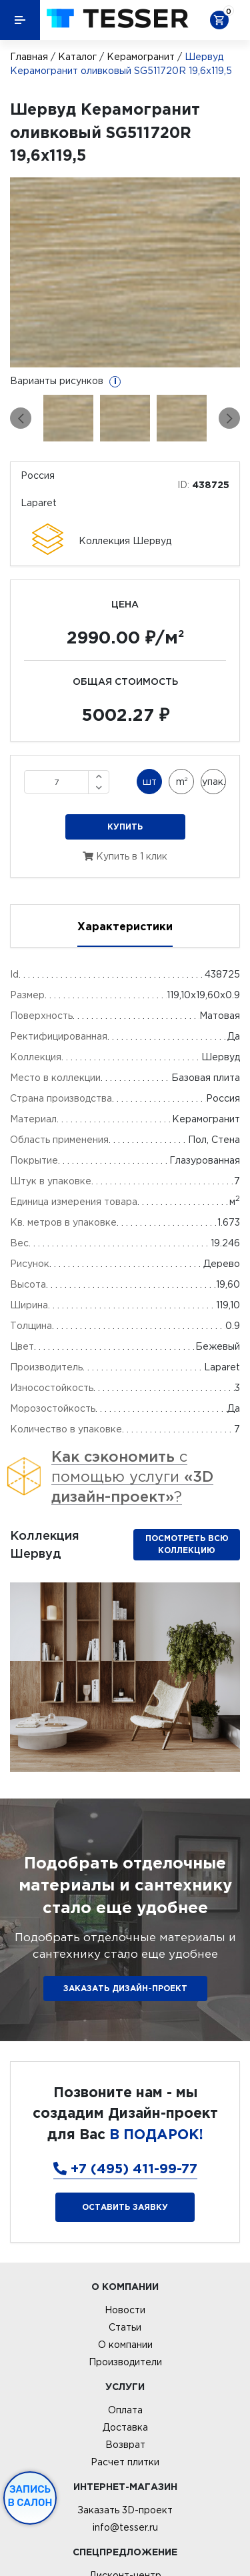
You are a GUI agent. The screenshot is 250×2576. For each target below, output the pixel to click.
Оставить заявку (125, 2207)
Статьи (125, 2327)
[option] (125, 272)
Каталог (77, 56)
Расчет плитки (125, 2462)
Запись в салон (30, 2496)
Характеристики (125, 926)
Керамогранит (141, 56)
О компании (125, 2344)
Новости (125, 2310)
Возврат (125, 2444)
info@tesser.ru (125, 2527)
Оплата (125, 2410)
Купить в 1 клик (125, 856)
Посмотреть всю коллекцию (187, 1544)
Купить (125, 826)
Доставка (125, 2427)
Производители (125, 2362)
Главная (29, 56)
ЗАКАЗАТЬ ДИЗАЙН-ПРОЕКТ (125, 1988)
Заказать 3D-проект (125, 2510)
